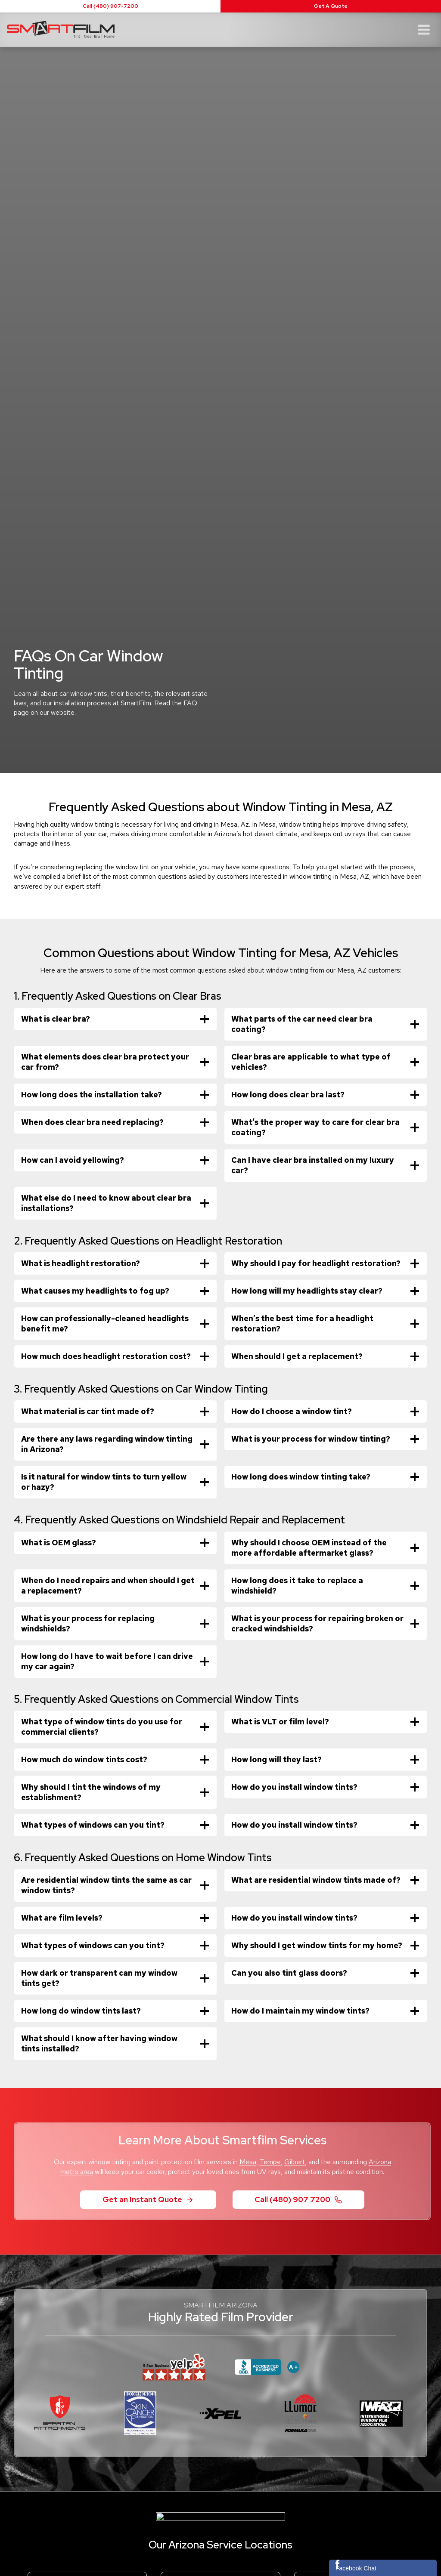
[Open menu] (423, 29)
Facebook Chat (355, 2568)
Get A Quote (331, 6)
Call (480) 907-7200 (110, 6)
